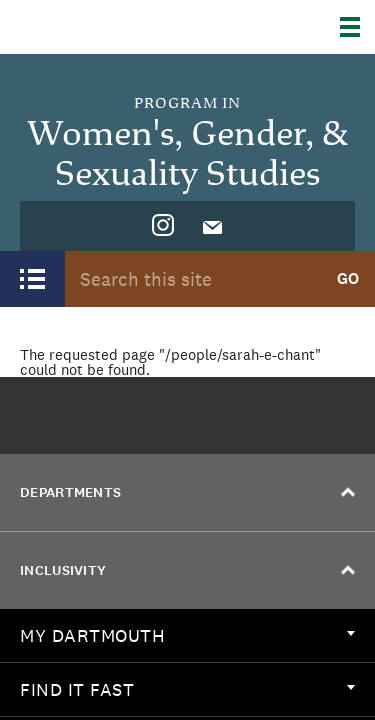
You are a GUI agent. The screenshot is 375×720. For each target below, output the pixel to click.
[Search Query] (192, 278)
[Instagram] (163, 226)
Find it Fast (187, 689)
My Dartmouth (187, 635)
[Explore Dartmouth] (357, 27)
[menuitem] (163, 226)
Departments (187, 492)
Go (348, 278)
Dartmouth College (117, 27)
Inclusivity (187, 570)
